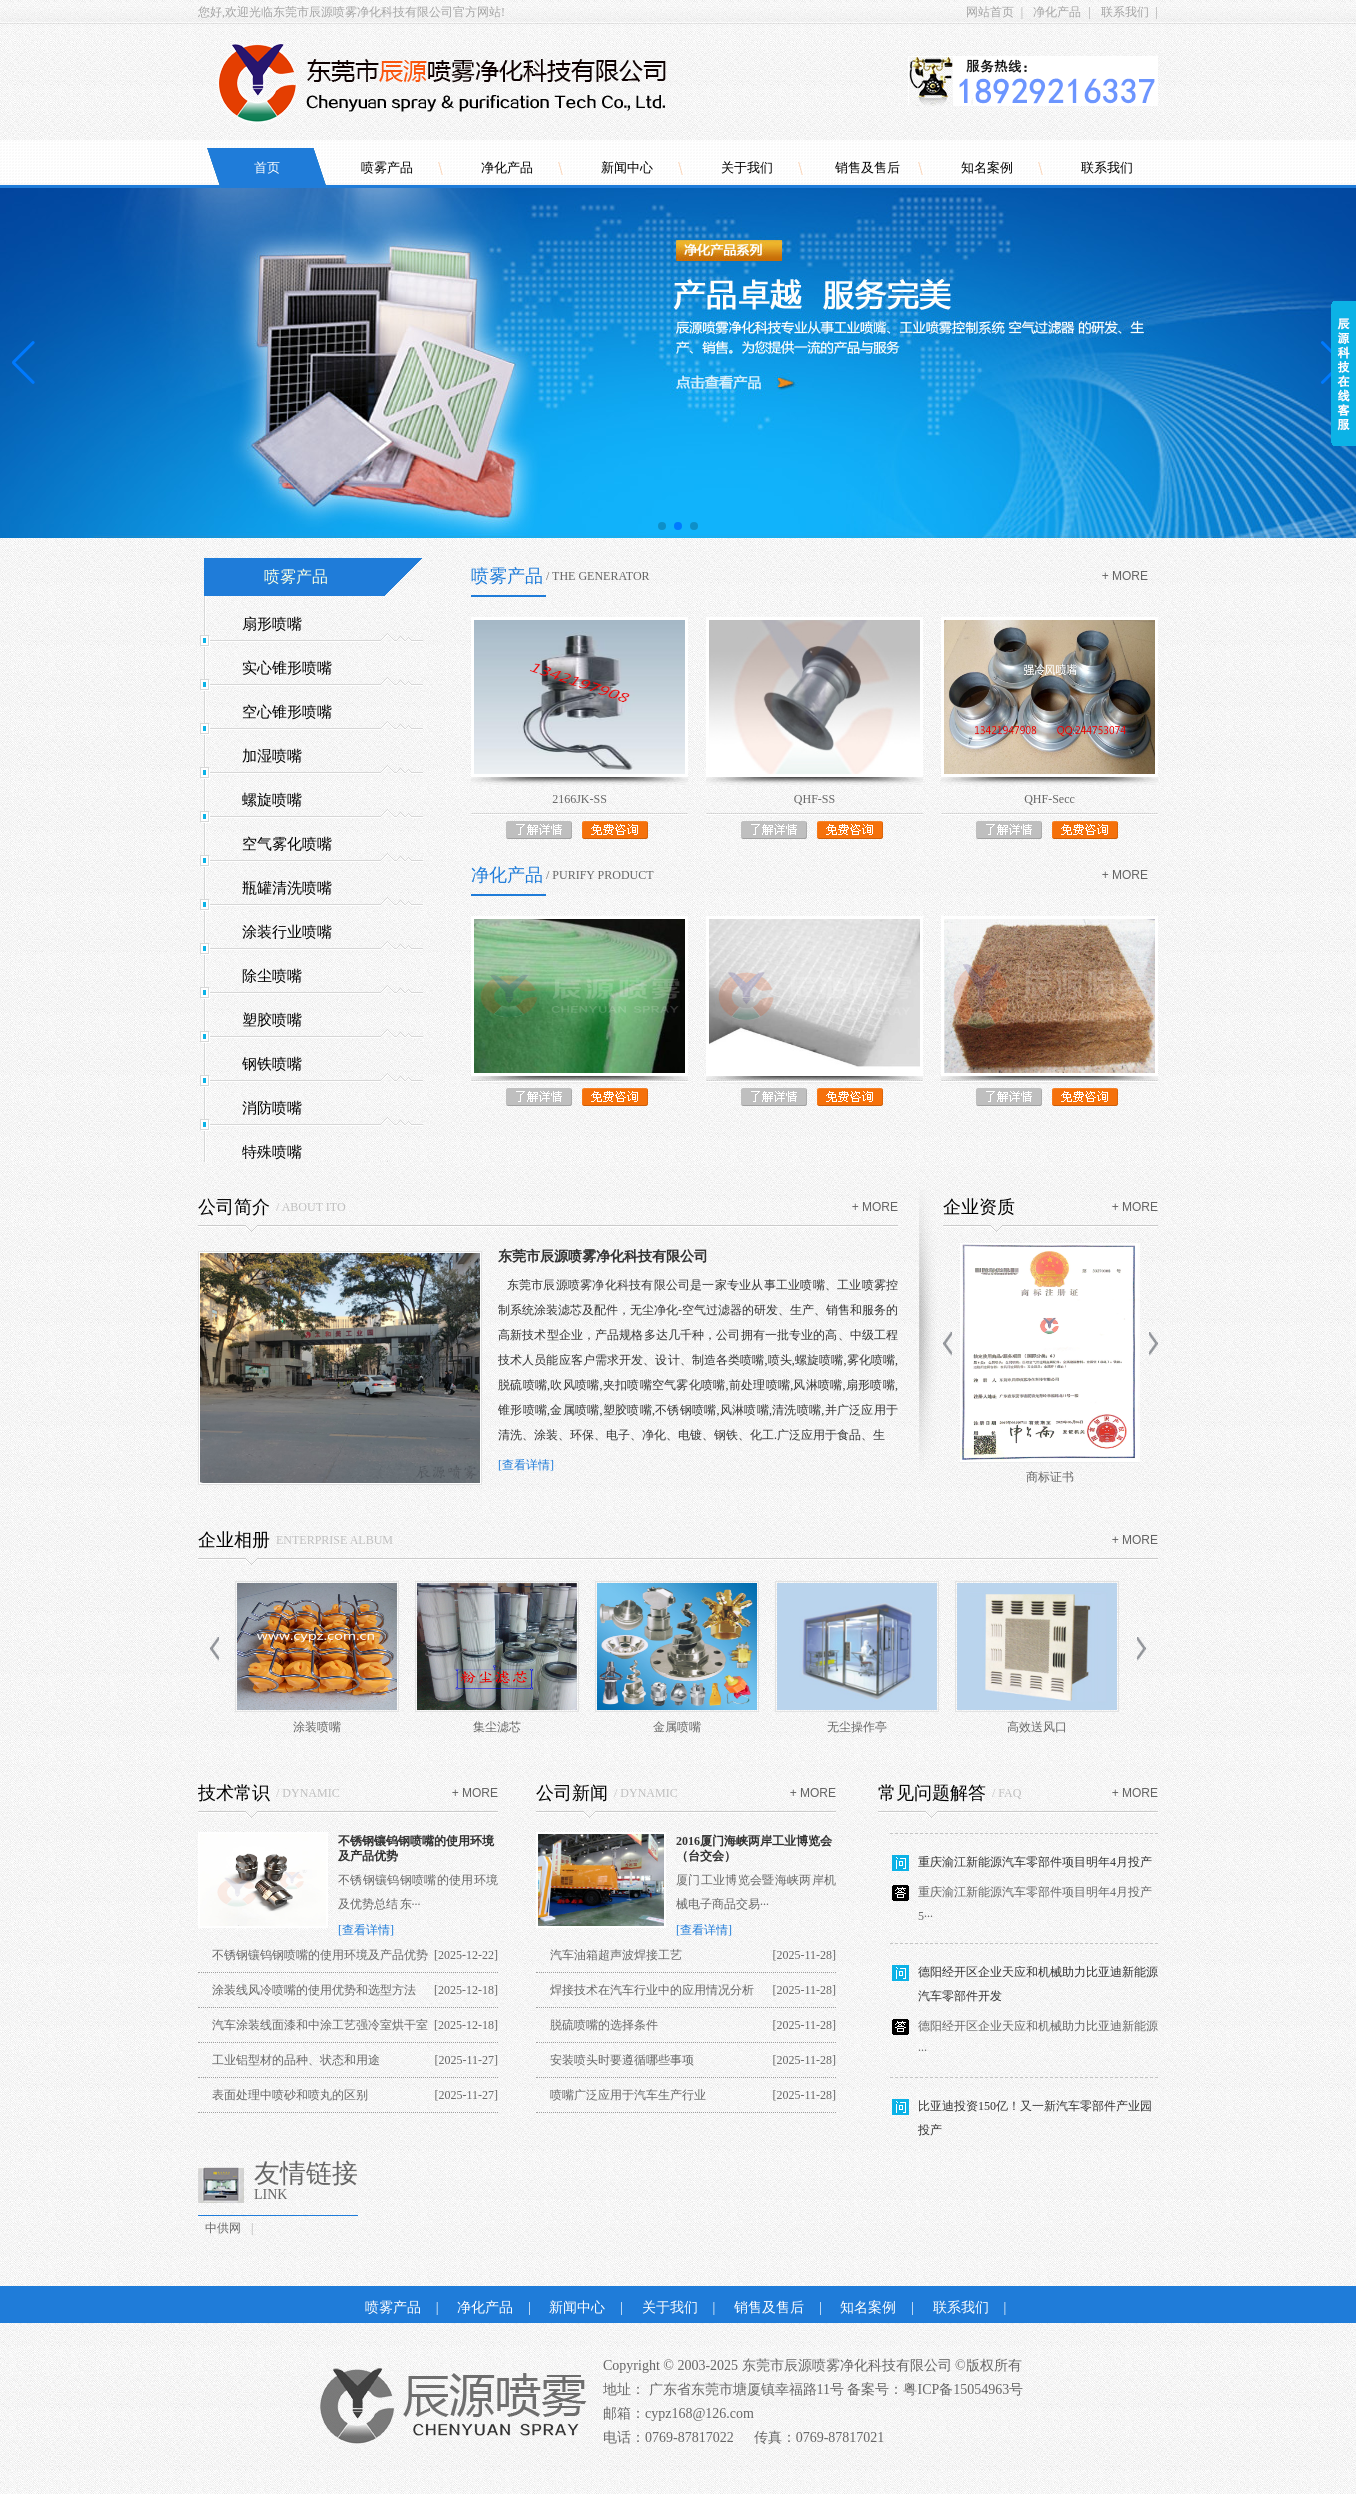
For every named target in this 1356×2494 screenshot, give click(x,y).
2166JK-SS (579, 799)
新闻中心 (627, 167)
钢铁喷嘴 (272, 1064)
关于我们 (747, 167)
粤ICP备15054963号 (963, 2389)
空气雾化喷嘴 (287, 844)
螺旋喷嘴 (272, 800)
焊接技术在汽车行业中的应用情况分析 (652, 1990)
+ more (1125, 576)
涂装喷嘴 (317, 1727)
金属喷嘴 (677, 1727)
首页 (267, 167)
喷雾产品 (387, 167)
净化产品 (1057, 12)
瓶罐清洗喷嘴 (287, 888)
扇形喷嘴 (272, 624)
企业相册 (234, 1540)
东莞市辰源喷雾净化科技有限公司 (603, 1256)
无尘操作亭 (857, 1727)
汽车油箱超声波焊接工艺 (616, 1955)
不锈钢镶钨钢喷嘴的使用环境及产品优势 (320, 1955)
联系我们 (1125, 12)
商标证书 (1050, 1477)
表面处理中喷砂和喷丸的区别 (290, 2095)
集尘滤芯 (497, 1727)
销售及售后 (867, 167)
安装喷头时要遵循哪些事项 (622, 2060)
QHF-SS (814, 799)
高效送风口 (1037, 1727)
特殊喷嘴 (272, 1152)
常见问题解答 (932, 1793)
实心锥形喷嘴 (287, 668)
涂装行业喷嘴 (287, 932)
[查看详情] (526, 1465)
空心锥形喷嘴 (287, 712)
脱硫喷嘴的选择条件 (604, 2025)
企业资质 (979, 1207)
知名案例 (987, 167)
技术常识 (234, 1793)
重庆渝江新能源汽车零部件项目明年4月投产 (1035, 1870)
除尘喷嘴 (272, 976)
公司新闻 (572, 1793)
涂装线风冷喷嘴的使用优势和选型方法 (314, 1990)
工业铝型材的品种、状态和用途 (296, 2060)
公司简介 (234, 1207)
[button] (662, 526)
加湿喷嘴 (272, 756)
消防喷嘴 (272, 1108)
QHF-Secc (1049, 799)
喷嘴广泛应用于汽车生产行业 (628, 2095)
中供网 (223, 2228)
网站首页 (990, 12)
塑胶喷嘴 (272, 1020)
